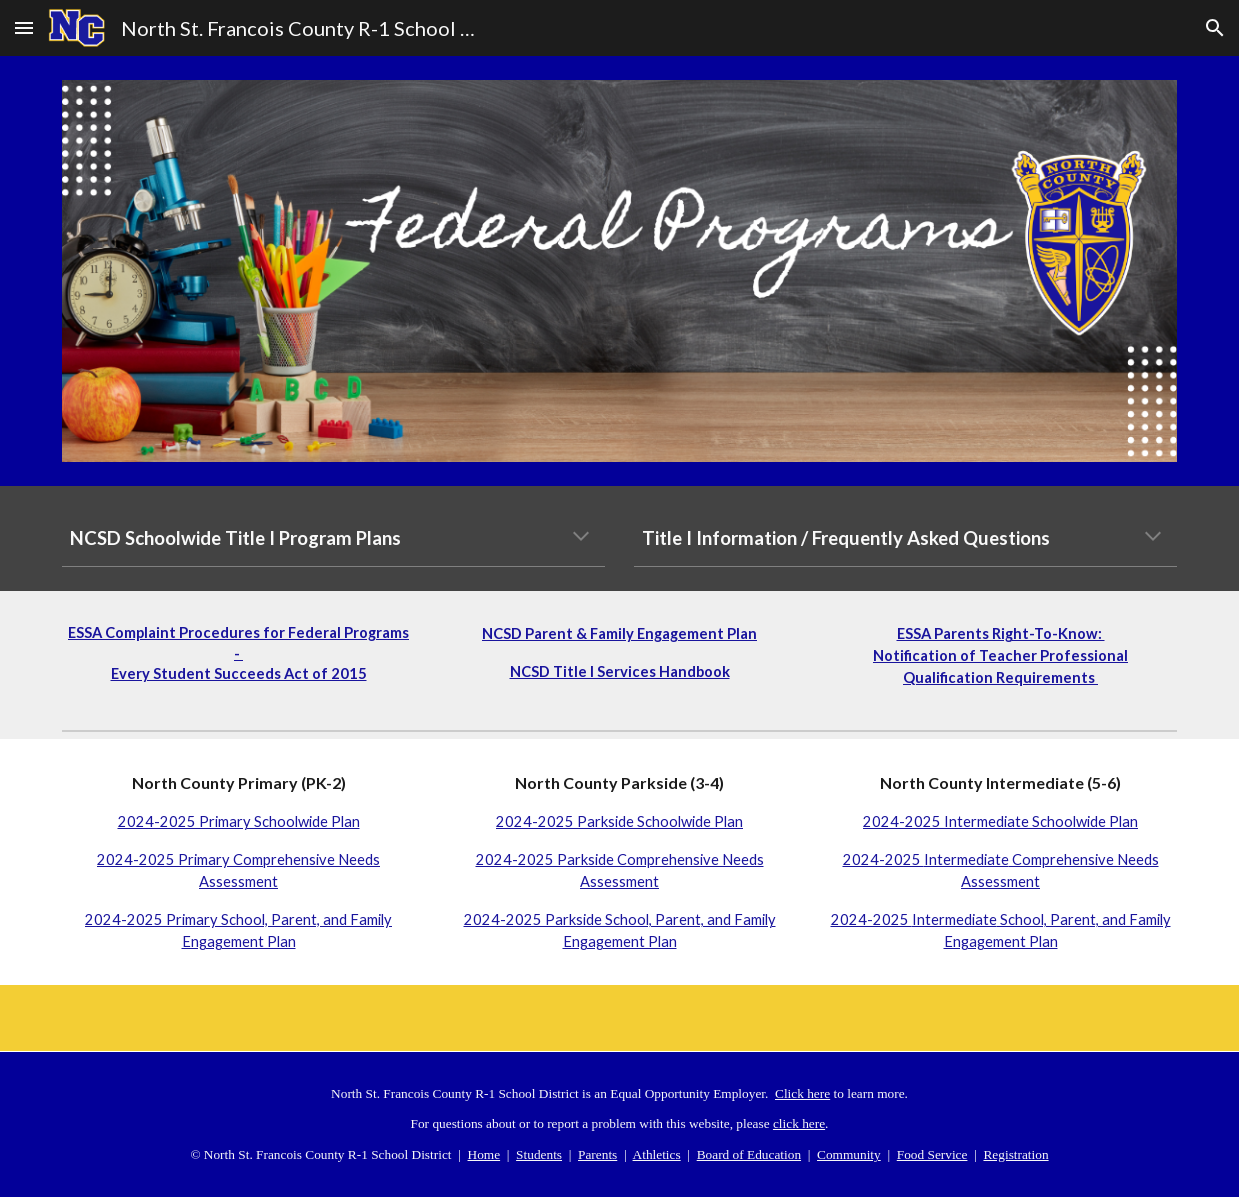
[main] (333, 538)
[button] (24, 27)
